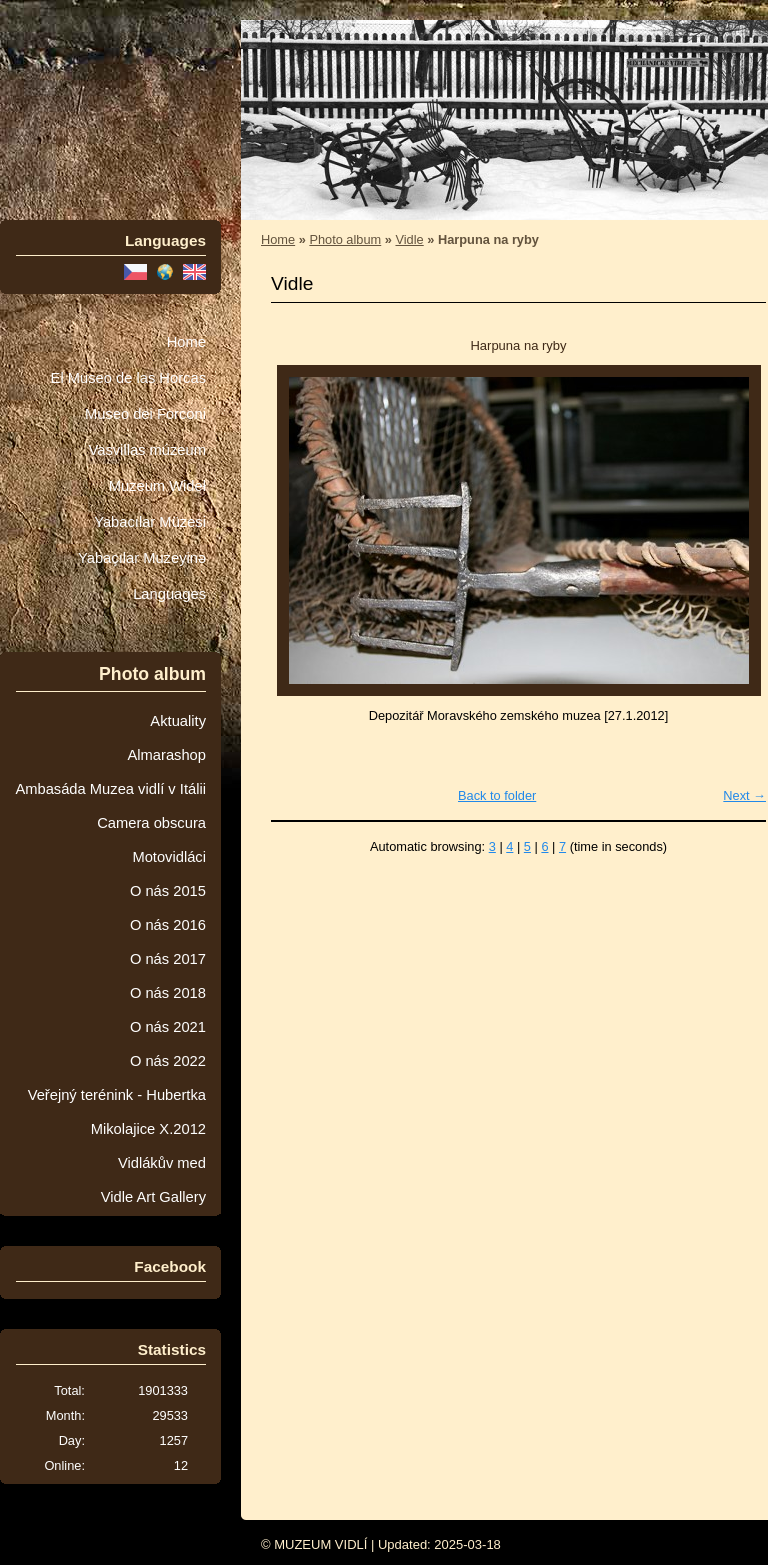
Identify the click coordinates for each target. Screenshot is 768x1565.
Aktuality (178, 721)
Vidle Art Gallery (153, 1197)
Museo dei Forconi (145, 414)
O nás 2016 (168, 925)
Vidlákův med (162, 1163)
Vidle (409, 239)
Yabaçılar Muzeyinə (142, 558)
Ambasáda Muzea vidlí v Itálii (110, 789)
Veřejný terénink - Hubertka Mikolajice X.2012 (117, 1112)
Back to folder (497, 795)
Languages (169, 594)
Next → (744, 795)
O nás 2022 (168, 1061)
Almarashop (166, 755)
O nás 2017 (168, 959)
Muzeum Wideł (157, 486)
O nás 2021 (168, 1027)
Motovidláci (169, 857)
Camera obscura (151, 823)
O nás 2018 (168, 993)
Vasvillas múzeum (147, 450)
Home (186, 342)
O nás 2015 (168, 891)
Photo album (345, 239)
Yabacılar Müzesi (150, 522)
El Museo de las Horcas (128, 378)
